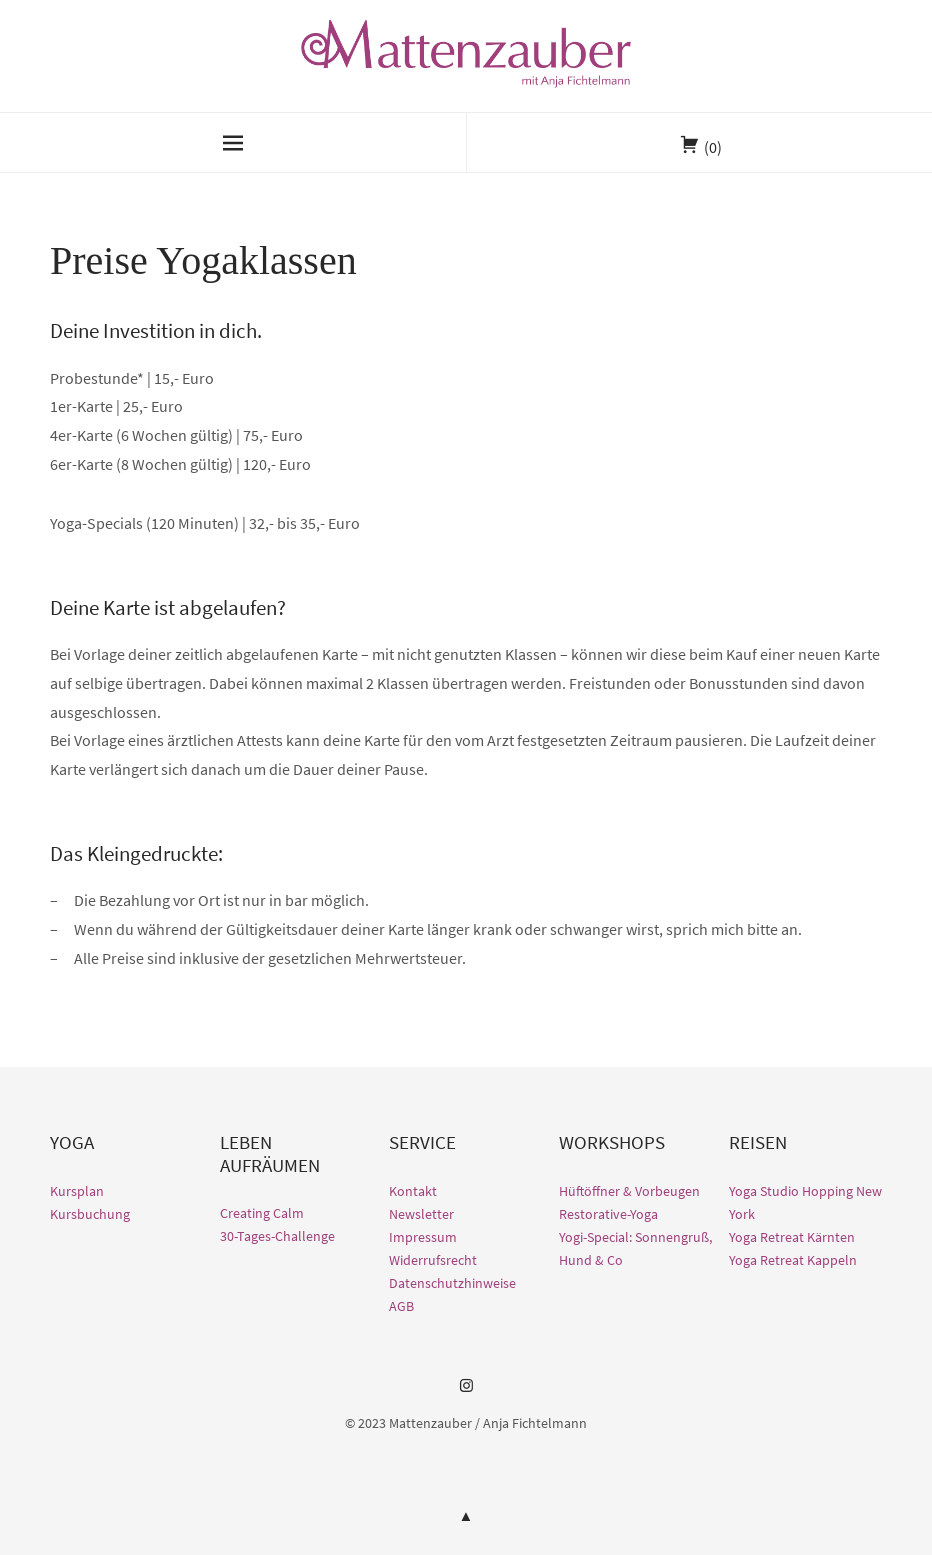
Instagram (466, 1393)
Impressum (423, 1237)
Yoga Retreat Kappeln (793, 1260)
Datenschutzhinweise (452, 1283)
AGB (401, 1306)
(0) (713, 147)
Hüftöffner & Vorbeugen (629, 1191)
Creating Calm (262, 1213)
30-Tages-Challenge (277, 1236)
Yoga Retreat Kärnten (792, 1237)
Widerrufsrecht (433, 1260)
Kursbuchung (90, 1214)
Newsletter (421, 1214)
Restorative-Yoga (608, 1214)
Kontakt (413, 1191)
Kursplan (77, 1191)
